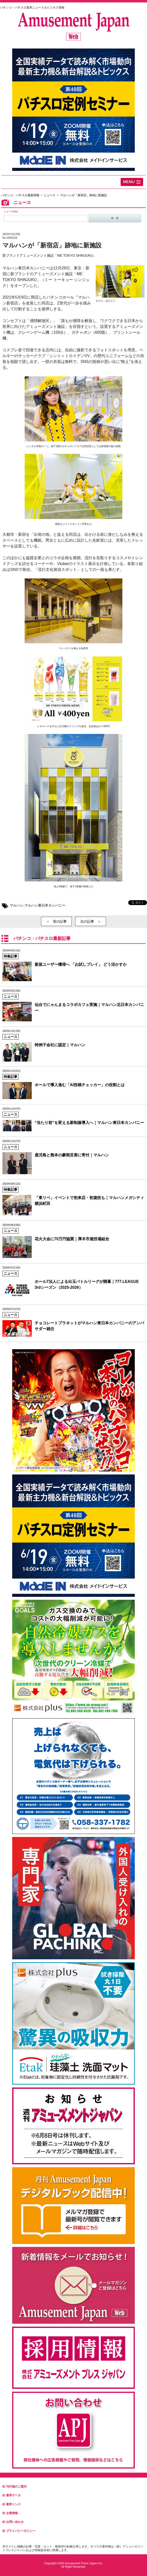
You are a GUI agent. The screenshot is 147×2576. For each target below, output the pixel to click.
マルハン (16, 905)
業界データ (11, 2495)
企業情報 (10, 2513)
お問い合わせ (13, 2522)
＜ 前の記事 (56, 921)
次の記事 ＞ (90, 921)
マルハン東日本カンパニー (44, 905)
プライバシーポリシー (18, 2531)
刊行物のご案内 (14, 2486)
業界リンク (11, 2504)
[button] (132, 182)
